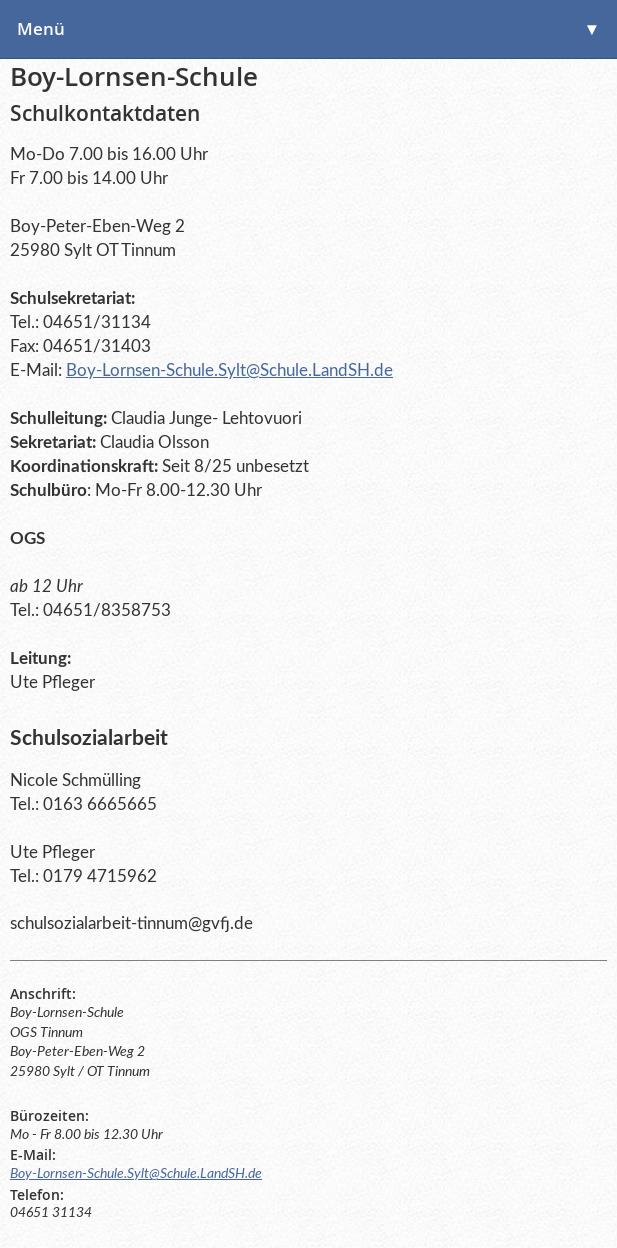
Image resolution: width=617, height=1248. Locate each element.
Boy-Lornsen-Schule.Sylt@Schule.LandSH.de (229, 370)
